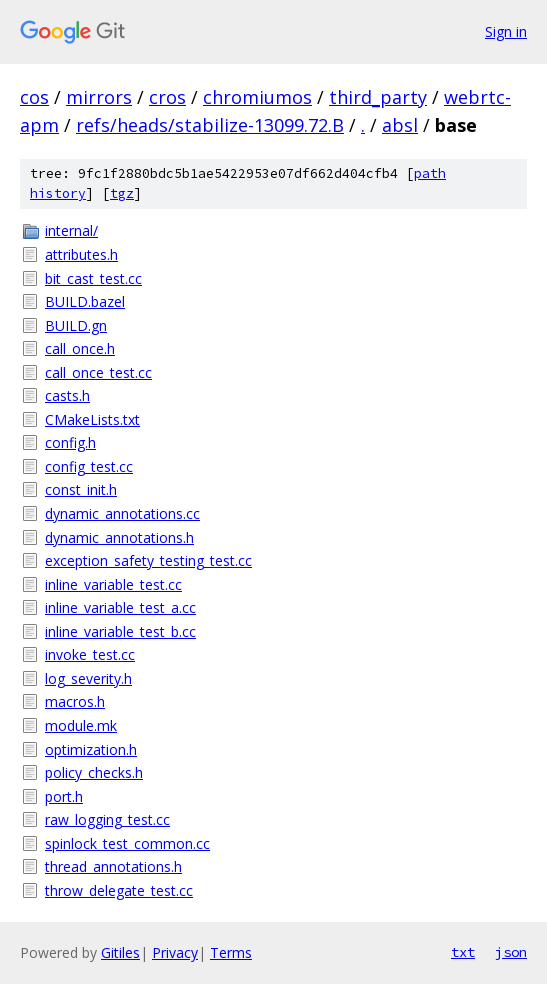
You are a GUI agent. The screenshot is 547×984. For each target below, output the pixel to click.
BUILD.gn (76, 325)
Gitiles (120, 952)
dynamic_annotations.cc (122, 513)
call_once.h (80, 348)
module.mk (81, 725)
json (511, 952)
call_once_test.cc (98, 372)
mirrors (99, 97)
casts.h (67, 395)
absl (400, 125)
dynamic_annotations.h (119, 537)
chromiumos (257, 97)
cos (34, 97)
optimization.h (91, 749)
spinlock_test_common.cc (127, 843)
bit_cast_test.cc (93, 278)
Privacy (175, 952)
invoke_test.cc (90, 654)
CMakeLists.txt (92, 419)
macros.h (75, 701)
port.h (64, 796)
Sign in (506, 31)
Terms (231, 952)
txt (463, 952)
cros (167, 97)
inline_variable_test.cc (113, 584)
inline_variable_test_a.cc (120, 607)
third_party (378, 97)
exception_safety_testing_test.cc (148, 560)
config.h (70, 442)
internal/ (71, 230)
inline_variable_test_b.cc (120, 631)
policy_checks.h (94, 772)
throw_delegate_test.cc (119, 890)
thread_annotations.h (113, 866)
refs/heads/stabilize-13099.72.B (210, 125)
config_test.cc (89, 466)
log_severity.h (88, 678)
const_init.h (81, 489)
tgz (122, 193)
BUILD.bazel (85, 301)
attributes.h (81, 254)
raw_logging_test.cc (107, 819)
